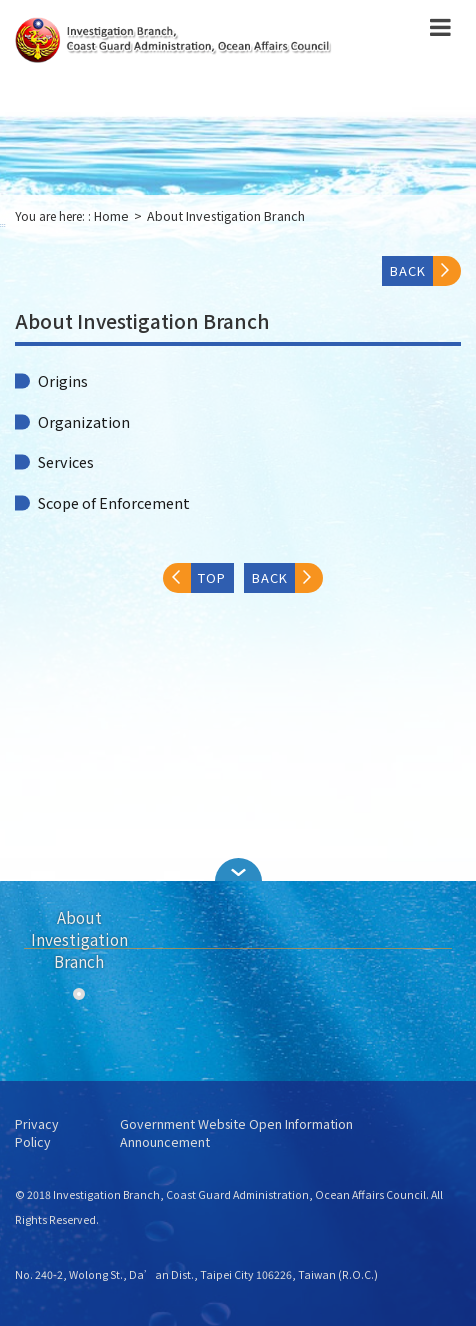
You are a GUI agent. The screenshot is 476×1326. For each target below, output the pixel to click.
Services (66, 462)
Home (111, 216)
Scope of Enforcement (114, 503)
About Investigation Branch (226, 216)
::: (3, 224)
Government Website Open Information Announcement (236, 1133)
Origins (63, 381)
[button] (238, 869)
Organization (84, 422)
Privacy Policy (37, 1133)
